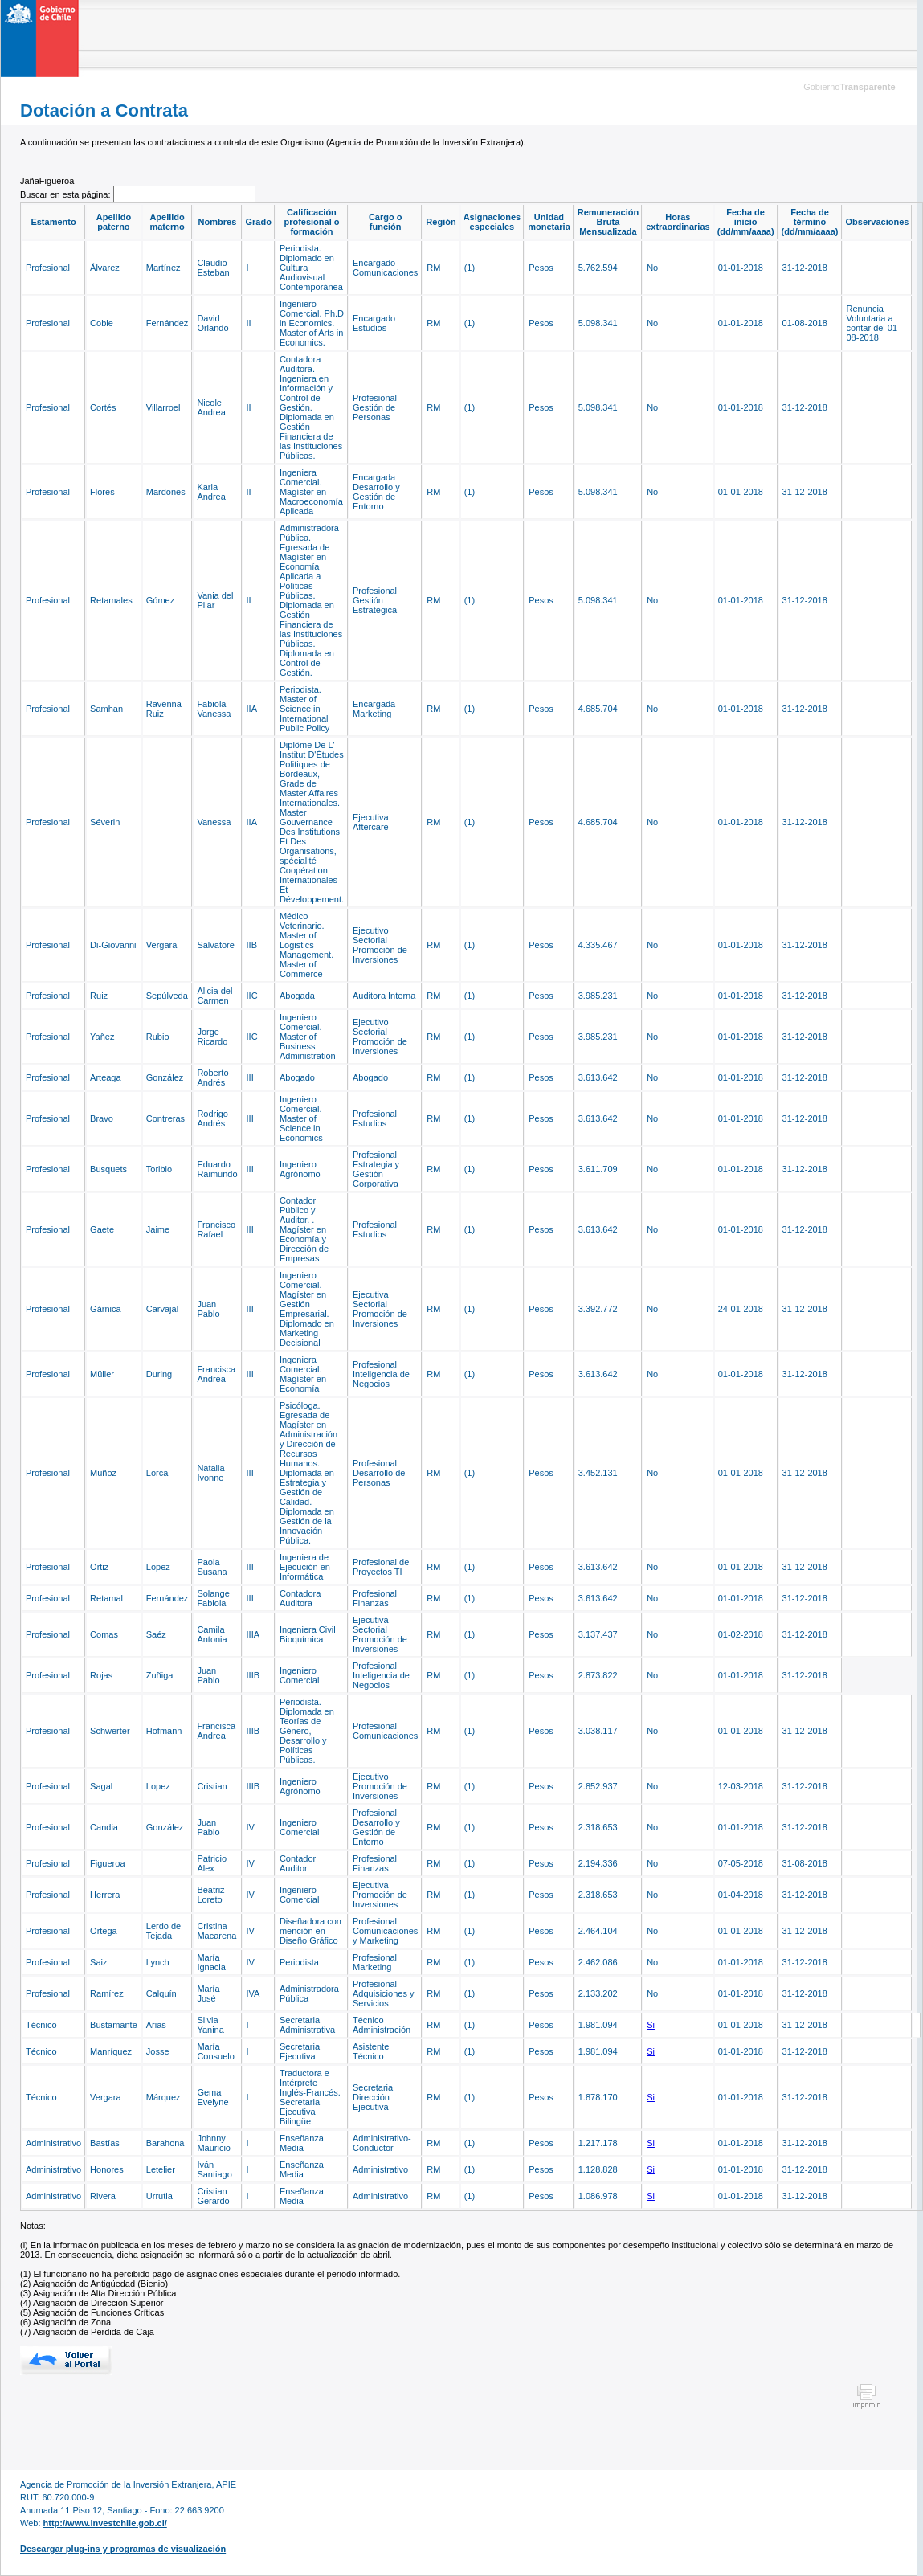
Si (651, 2025)
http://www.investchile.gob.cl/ (105, 2523)
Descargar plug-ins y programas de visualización (123, 2549)
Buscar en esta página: (66, 194)
